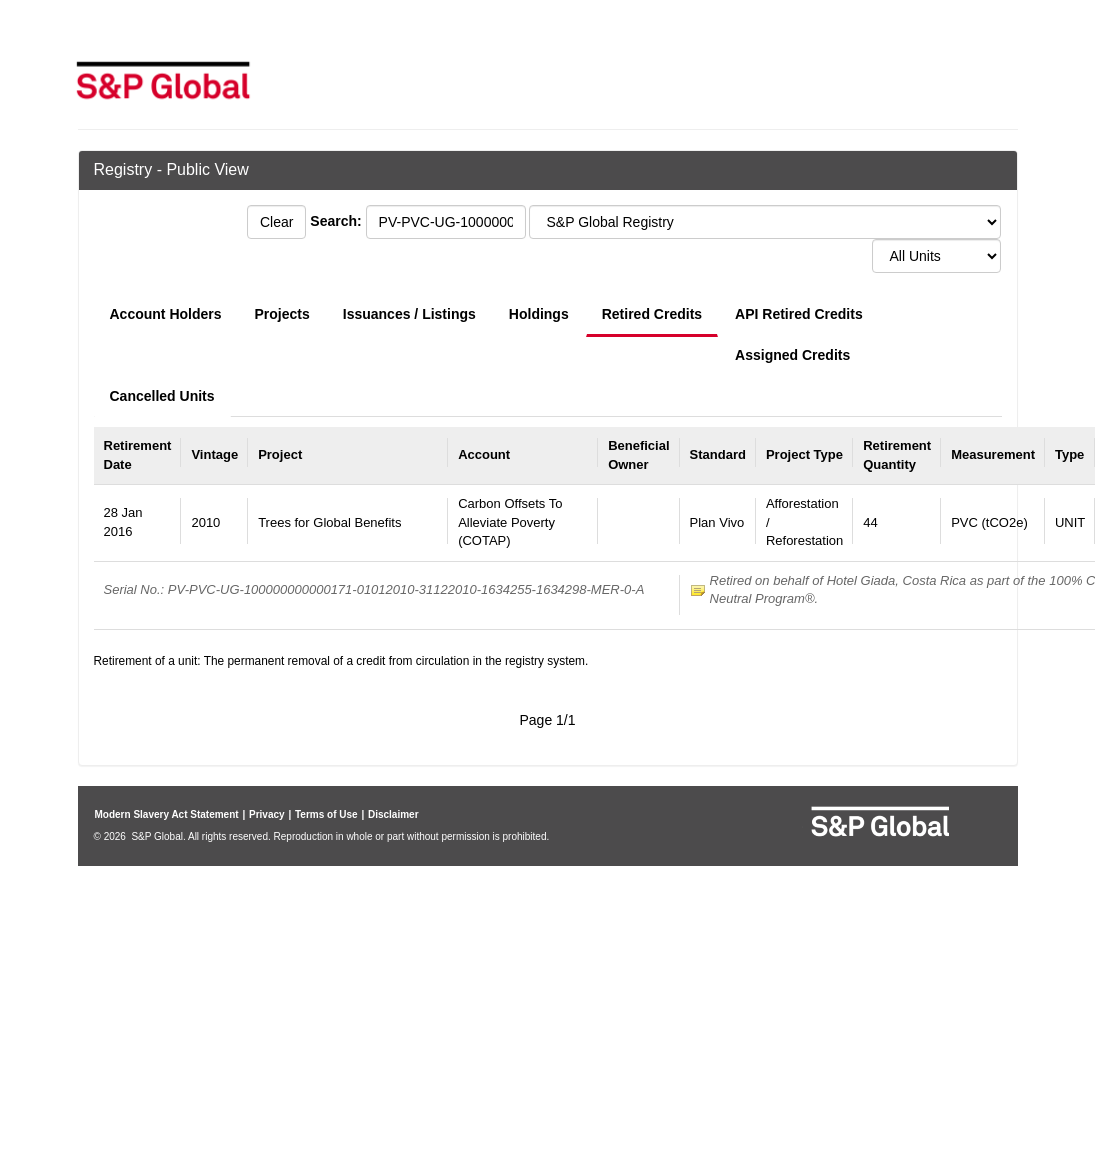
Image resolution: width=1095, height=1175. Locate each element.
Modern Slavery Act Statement (167, 814)
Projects (282, 314)
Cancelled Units (162, 396)
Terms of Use (326, 814)
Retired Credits (652, 314)
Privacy (267, 814)
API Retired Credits (799, 314)
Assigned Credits (792, 355)
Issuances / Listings (409, 314)
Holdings (539, 314)
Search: (335, 221)
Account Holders (166, 314)
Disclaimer (393, 814)
